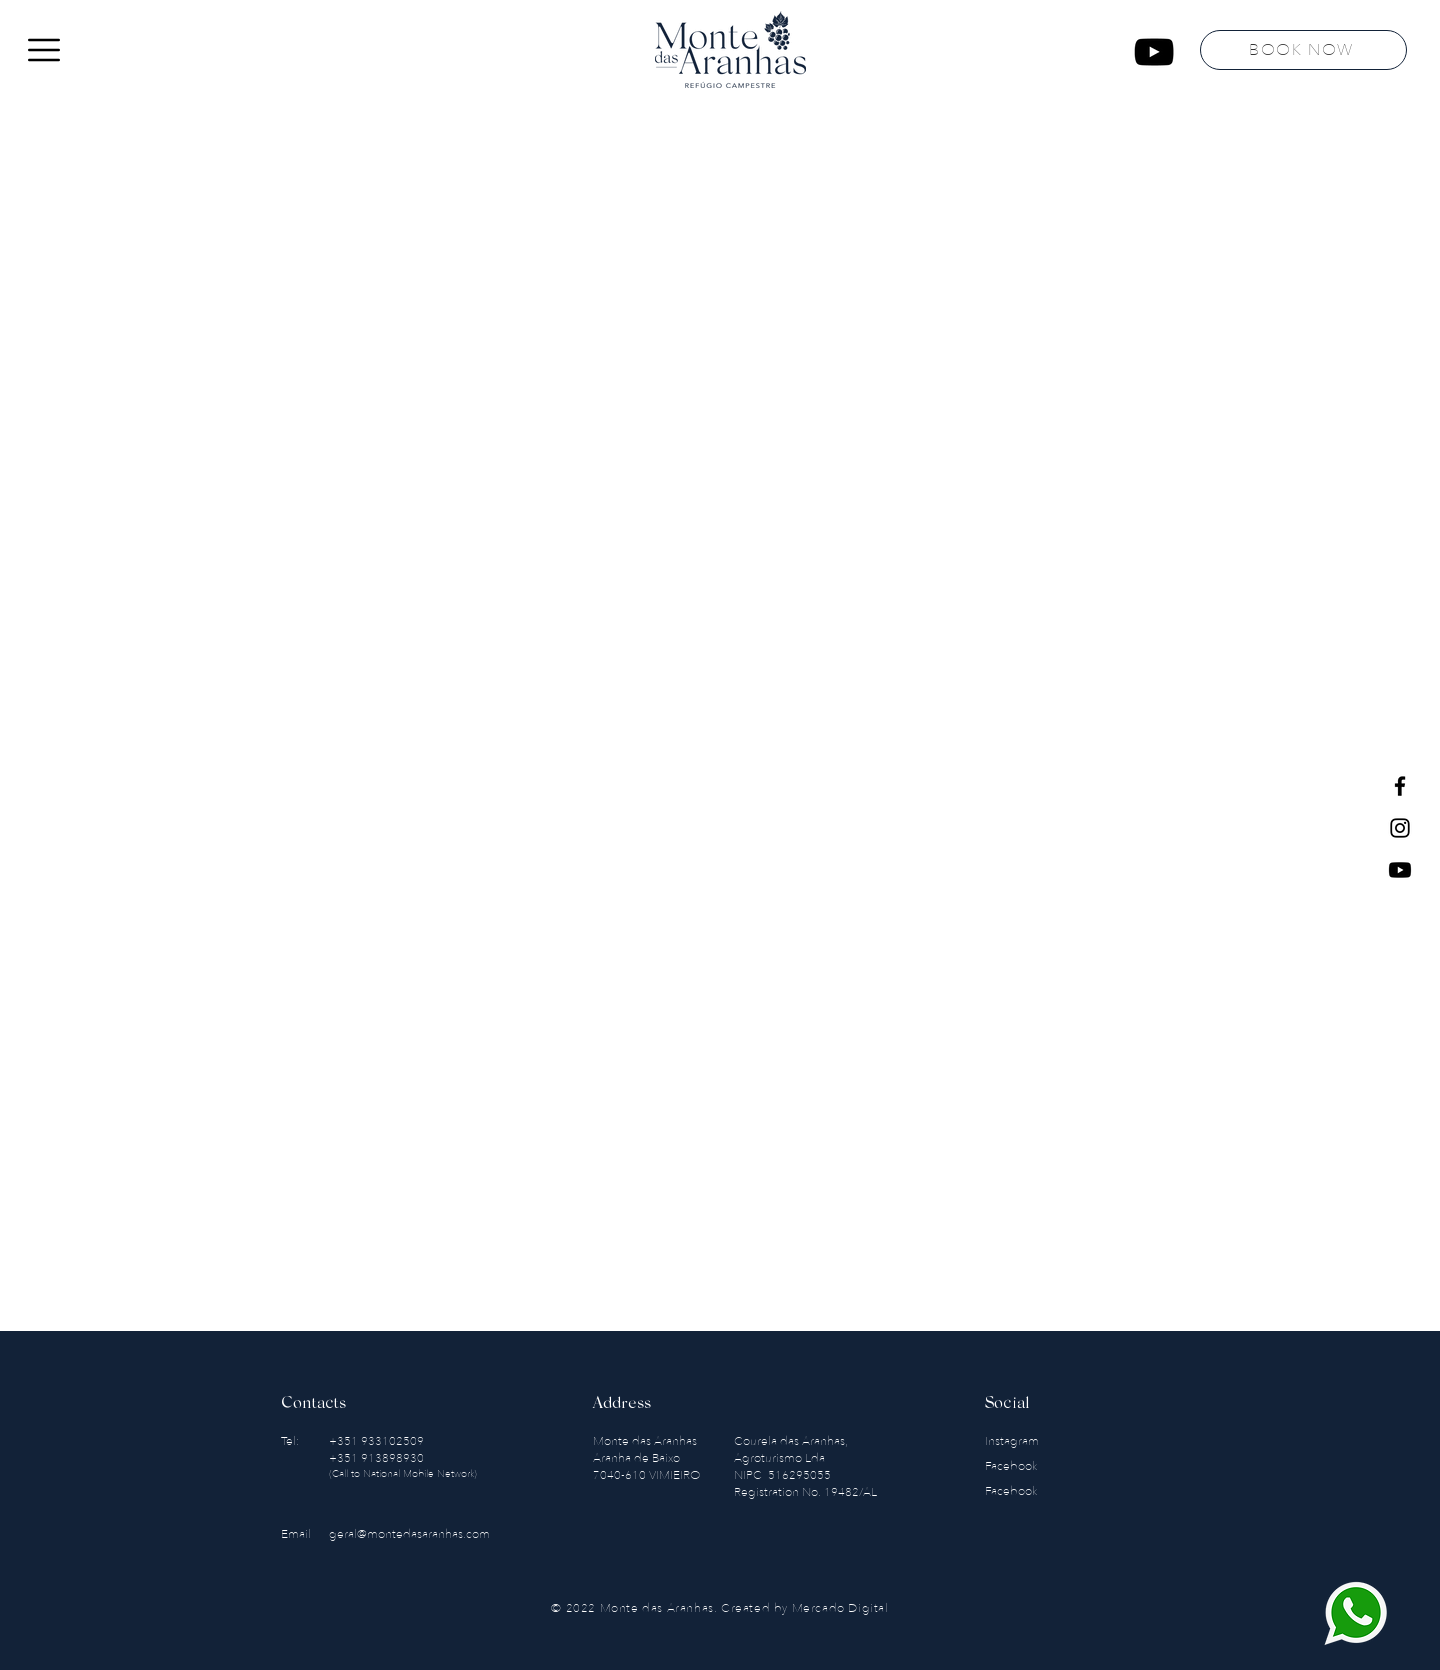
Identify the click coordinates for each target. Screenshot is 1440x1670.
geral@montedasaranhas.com (409, 1534)
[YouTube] (1154, 52)
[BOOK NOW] (1303, 50)
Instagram (1013, 1441)
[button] (44, 50)
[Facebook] (1400, 786)
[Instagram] (1400, 828)
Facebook (1012, 1466)
